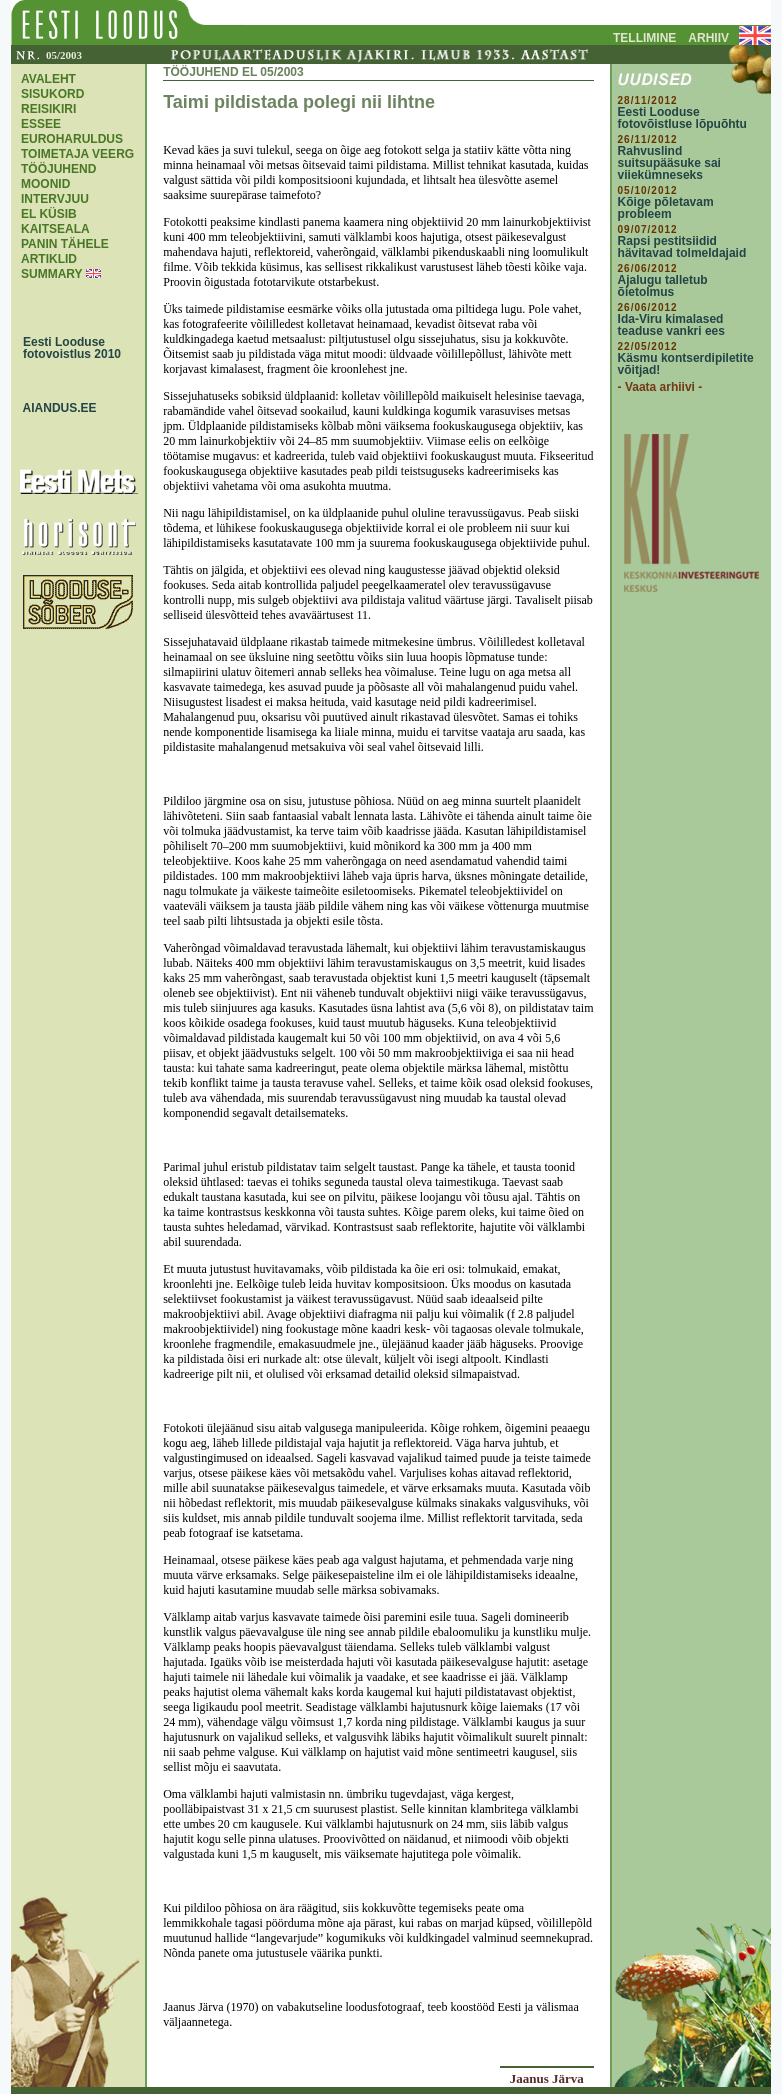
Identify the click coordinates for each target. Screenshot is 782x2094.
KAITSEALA (55, 229)
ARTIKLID (49, 259)
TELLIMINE (644, 38)
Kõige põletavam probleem (666, 208)
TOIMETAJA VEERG (77, 154)
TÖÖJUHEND (58, 169)
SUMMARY (51, 274)
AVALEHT (48, 79)
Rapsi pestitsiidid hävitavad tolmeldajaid (682, 247)
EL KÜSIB (49, 214)
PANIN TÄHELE (65, 244)
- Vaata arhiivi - (660, 387)
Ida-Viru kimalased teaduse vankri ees (671, 325)
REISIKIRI (48, 109)
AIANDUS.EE (55, 408)
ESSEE (41, 124)
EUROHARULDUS (72, 139)
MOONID (45, 184)
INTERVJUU (55, 199)
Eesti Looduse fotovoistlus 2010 (67, 348)
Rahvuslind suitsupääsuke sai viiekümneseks (669, 163)
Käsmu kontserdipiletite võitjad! (686, 364)
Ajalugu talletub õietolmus (663, 286)
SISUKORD (52, 94)
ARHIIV (708, 38)
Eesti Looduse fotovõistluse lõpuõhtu (682, 118)
